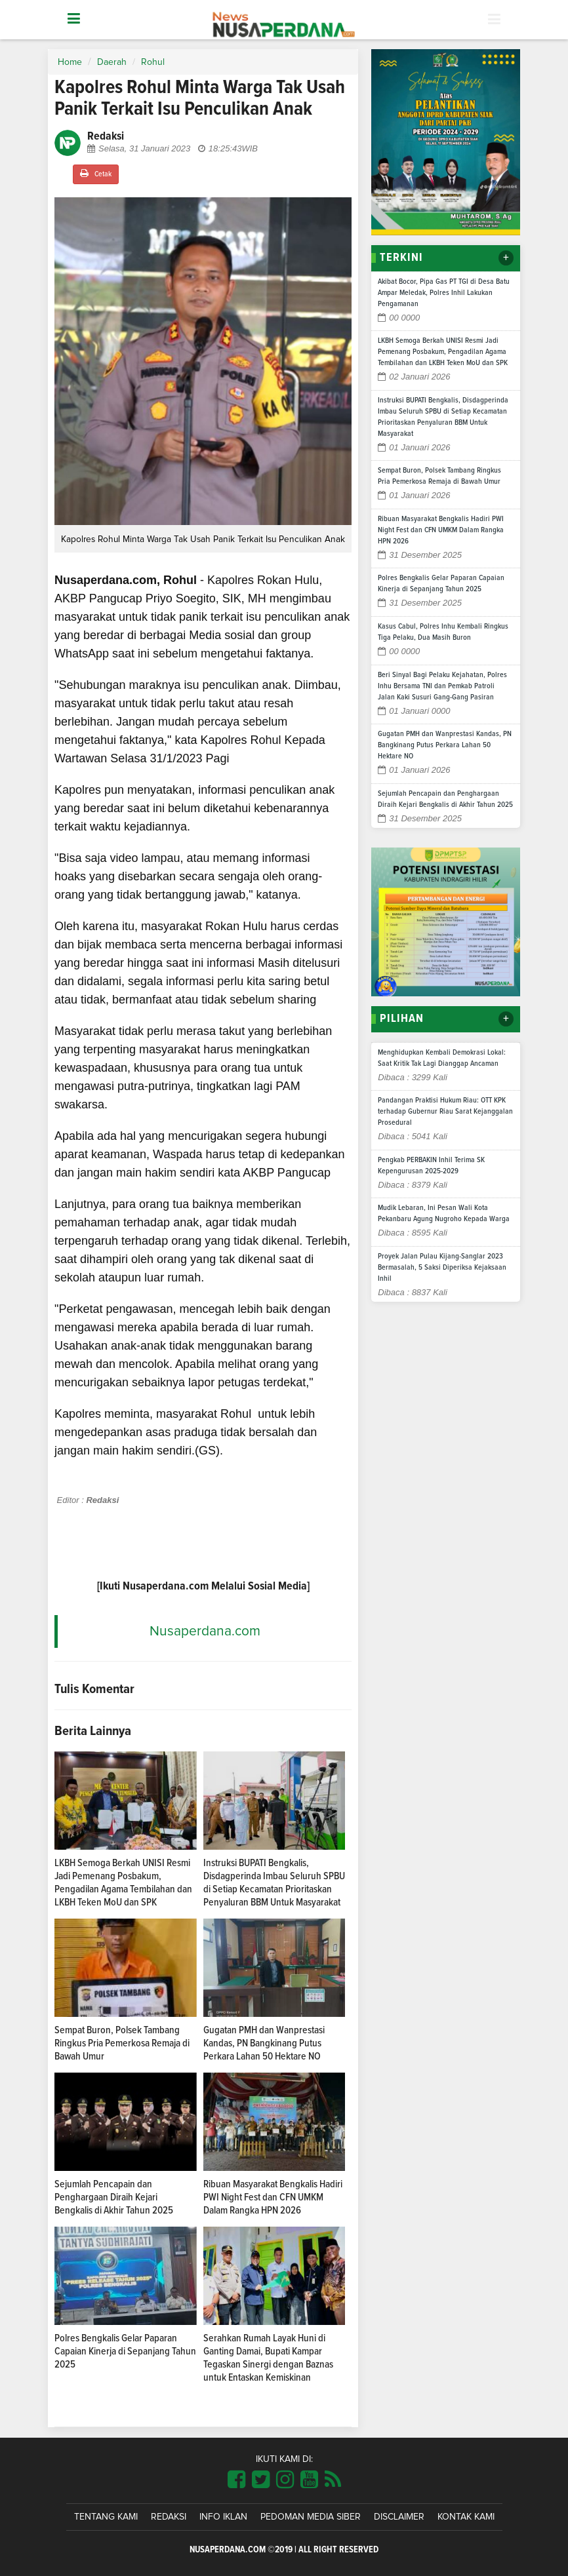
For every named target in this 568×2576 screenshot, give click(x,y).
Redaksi (168, 2517)
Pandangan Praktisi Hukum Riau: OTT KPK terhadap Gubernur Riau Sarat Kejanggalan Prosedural (445, 1112)
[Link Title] (236, 2480)
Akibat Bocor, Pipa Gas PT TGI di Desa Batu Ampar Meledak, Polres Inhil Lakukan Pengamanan (444, 293)
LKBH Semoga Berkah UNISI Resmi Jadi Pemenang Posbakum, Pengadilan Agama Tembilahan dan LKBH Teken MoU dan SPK (443, 352)
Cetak (96, 173)
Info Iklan (223, 2517)
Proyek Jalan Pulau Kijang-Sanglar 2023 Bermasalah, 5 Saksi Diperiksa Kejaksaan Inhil (442, 1268)
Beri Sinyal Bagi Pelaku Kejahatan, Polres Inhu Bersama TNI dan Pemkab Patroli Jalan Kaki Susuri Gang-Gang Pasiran (442, 686)
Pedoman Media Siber (310, 2517)
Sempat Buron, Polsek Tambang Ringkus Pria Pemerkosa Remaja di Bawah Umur (122, 2043)
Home (70, 62)
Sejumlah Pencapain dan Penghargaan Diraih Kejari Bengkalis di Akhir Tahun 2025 (113, 2197)
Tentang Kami (106, 2517)
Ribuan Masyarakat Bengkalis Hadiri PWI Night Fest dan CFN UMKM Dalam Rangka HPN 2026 (272, 2197)
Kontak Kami (466, 2517)
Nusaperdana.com (205, 1631)
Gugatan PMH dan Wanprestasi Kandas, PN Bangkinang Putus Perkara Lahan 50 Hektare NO (264, 2043)
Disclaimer (399, 2517)
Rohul (153, 62)
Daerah (112, 62)
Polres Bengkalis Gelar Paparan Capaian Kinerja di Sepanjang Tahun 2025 (125, 2351)
